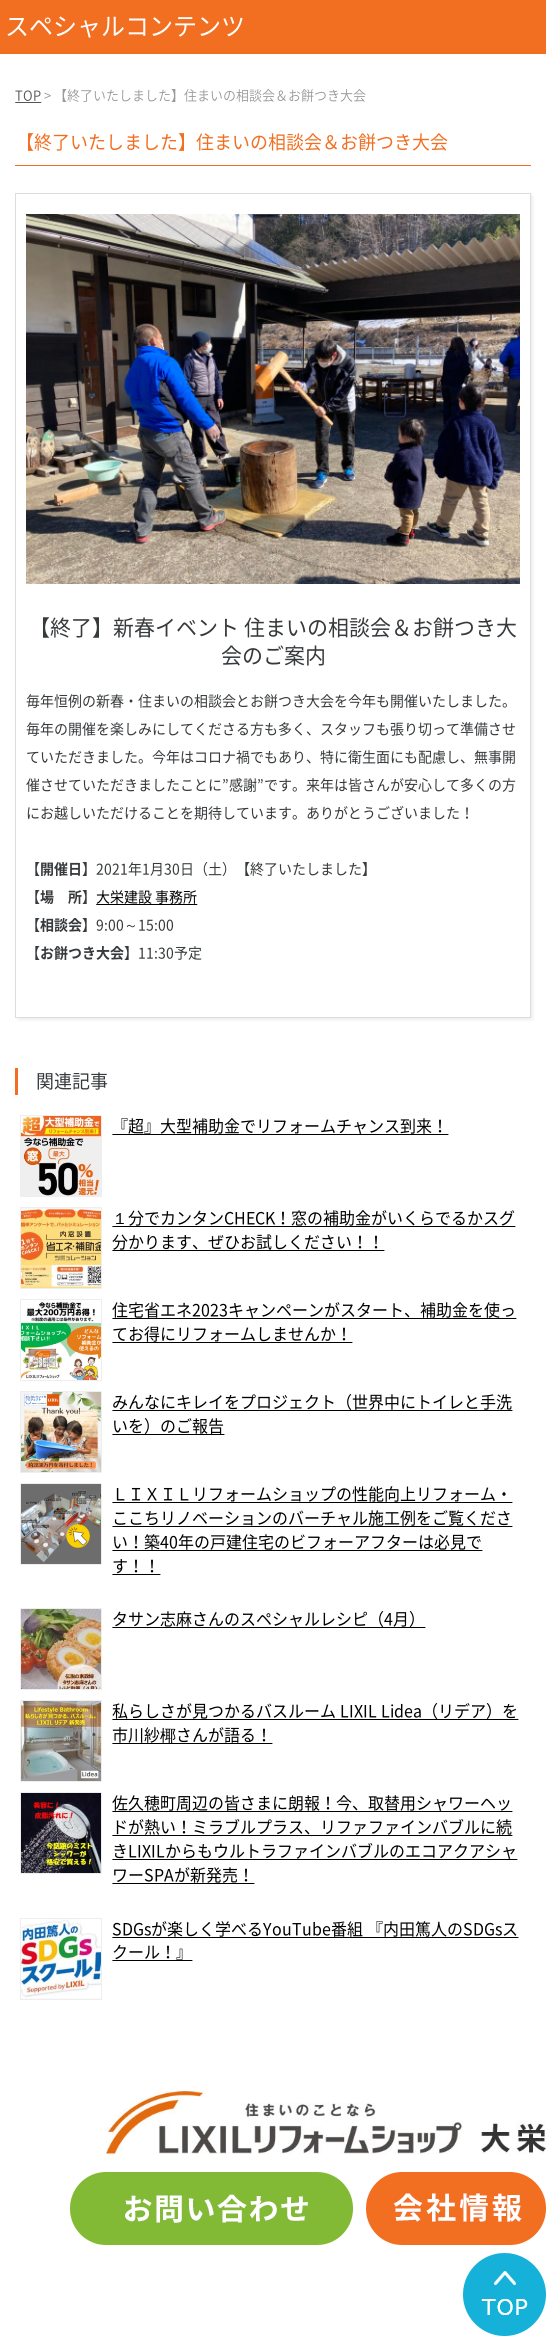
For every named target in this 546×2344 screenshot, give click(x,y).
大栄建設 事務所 (146, 897)
